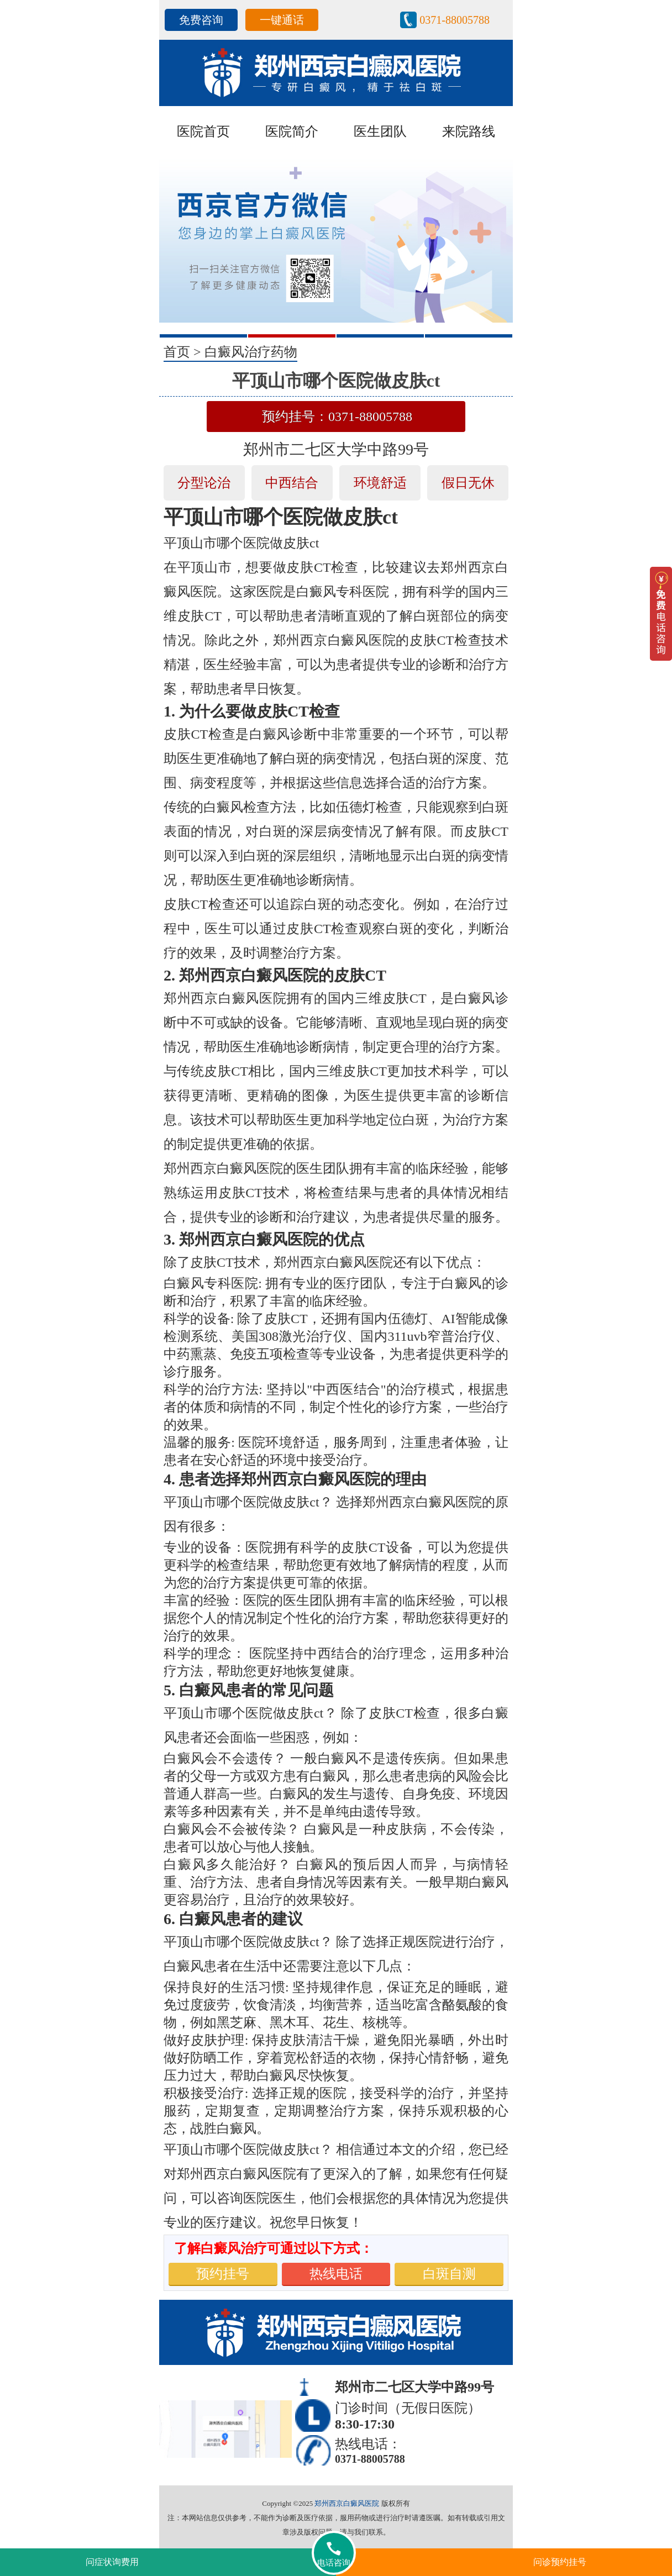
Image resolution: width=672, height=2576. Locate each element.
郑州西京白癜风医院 (346, 2503)
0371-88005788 (454, 20)
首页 (177, 352)
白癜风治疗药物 (250, 352)
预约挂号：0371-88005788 (337, 416)
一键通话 (282, 20)
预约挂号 (222, 2274)
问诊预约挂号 (559, 2562)
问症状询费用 (112, 2562)
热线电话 (336, 2274)
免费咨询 (201, 20)
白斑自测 (449, 2274)
